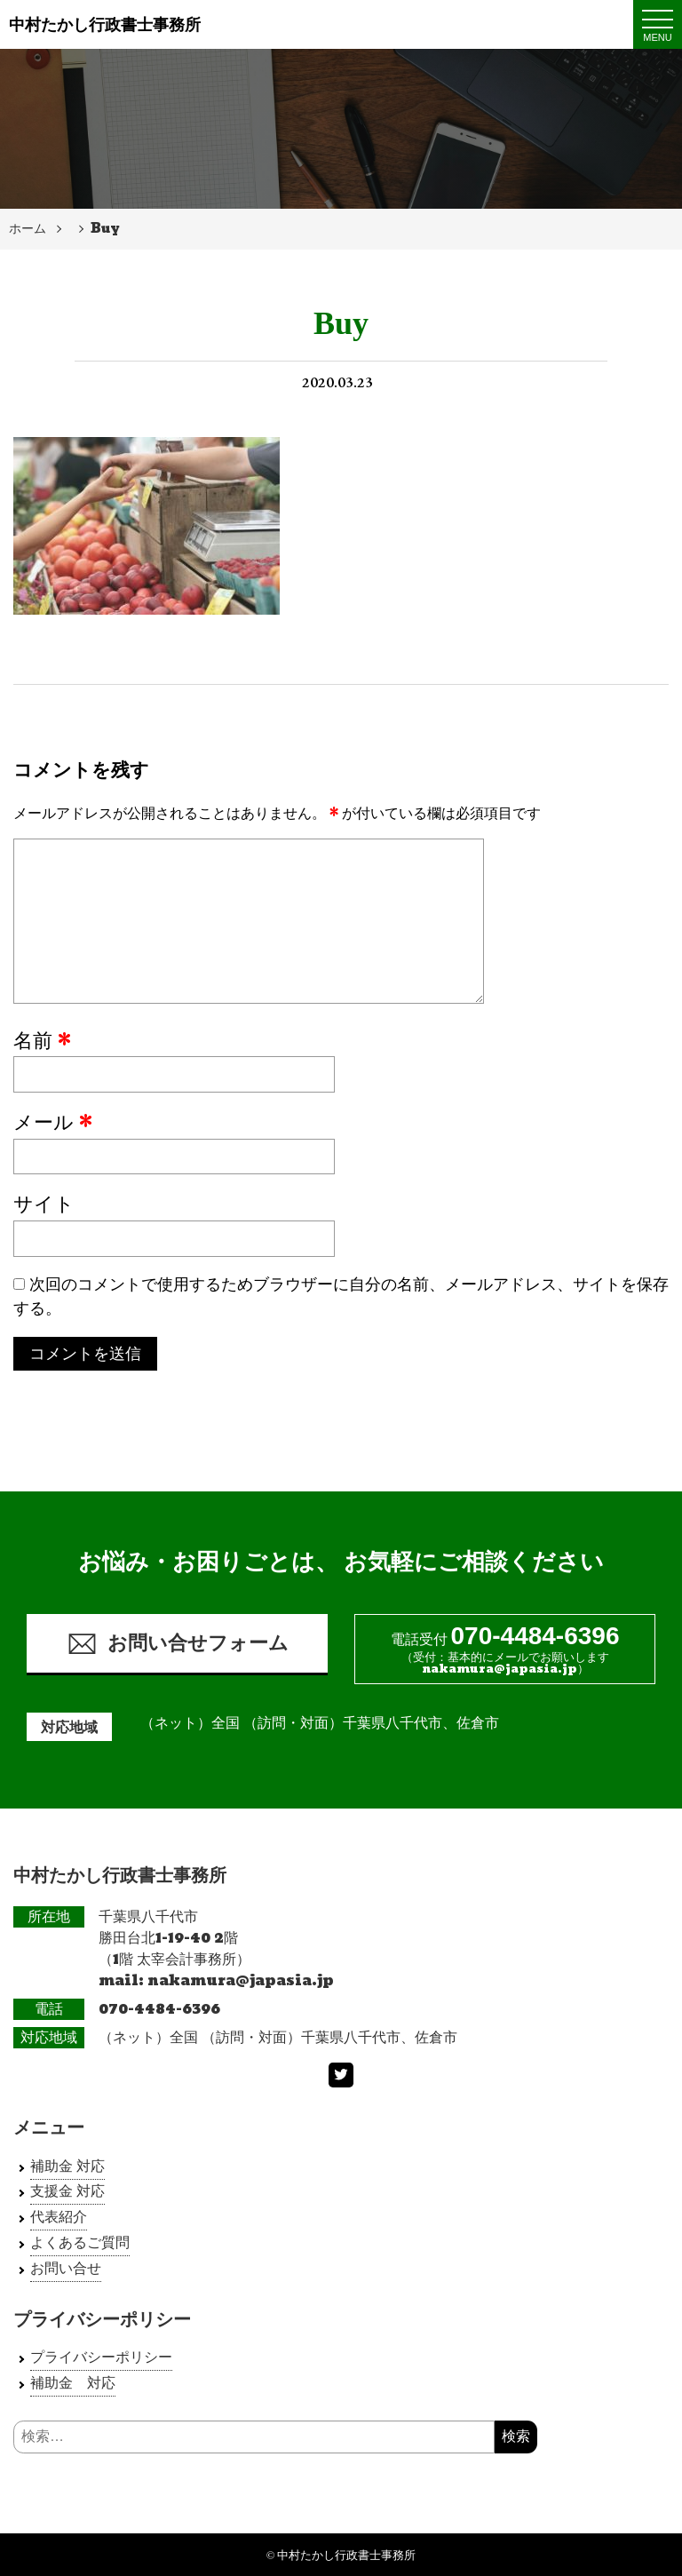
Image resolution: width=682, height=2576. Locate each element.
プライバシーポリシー (101, 2357)
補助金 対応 (67, 2166)
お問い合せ (65, 2268)
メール (52, 1124)
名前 (42, 1042)
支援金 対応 (67, 2191)
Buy (105, 229)
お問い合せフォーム (178, 1643)
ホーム (27, 229)
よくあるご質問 (80, 2242)
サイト (44, 1205)
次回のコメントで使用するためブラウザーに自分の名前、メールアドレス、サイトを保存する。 (341, 1297)
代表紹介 (58, 2217)
